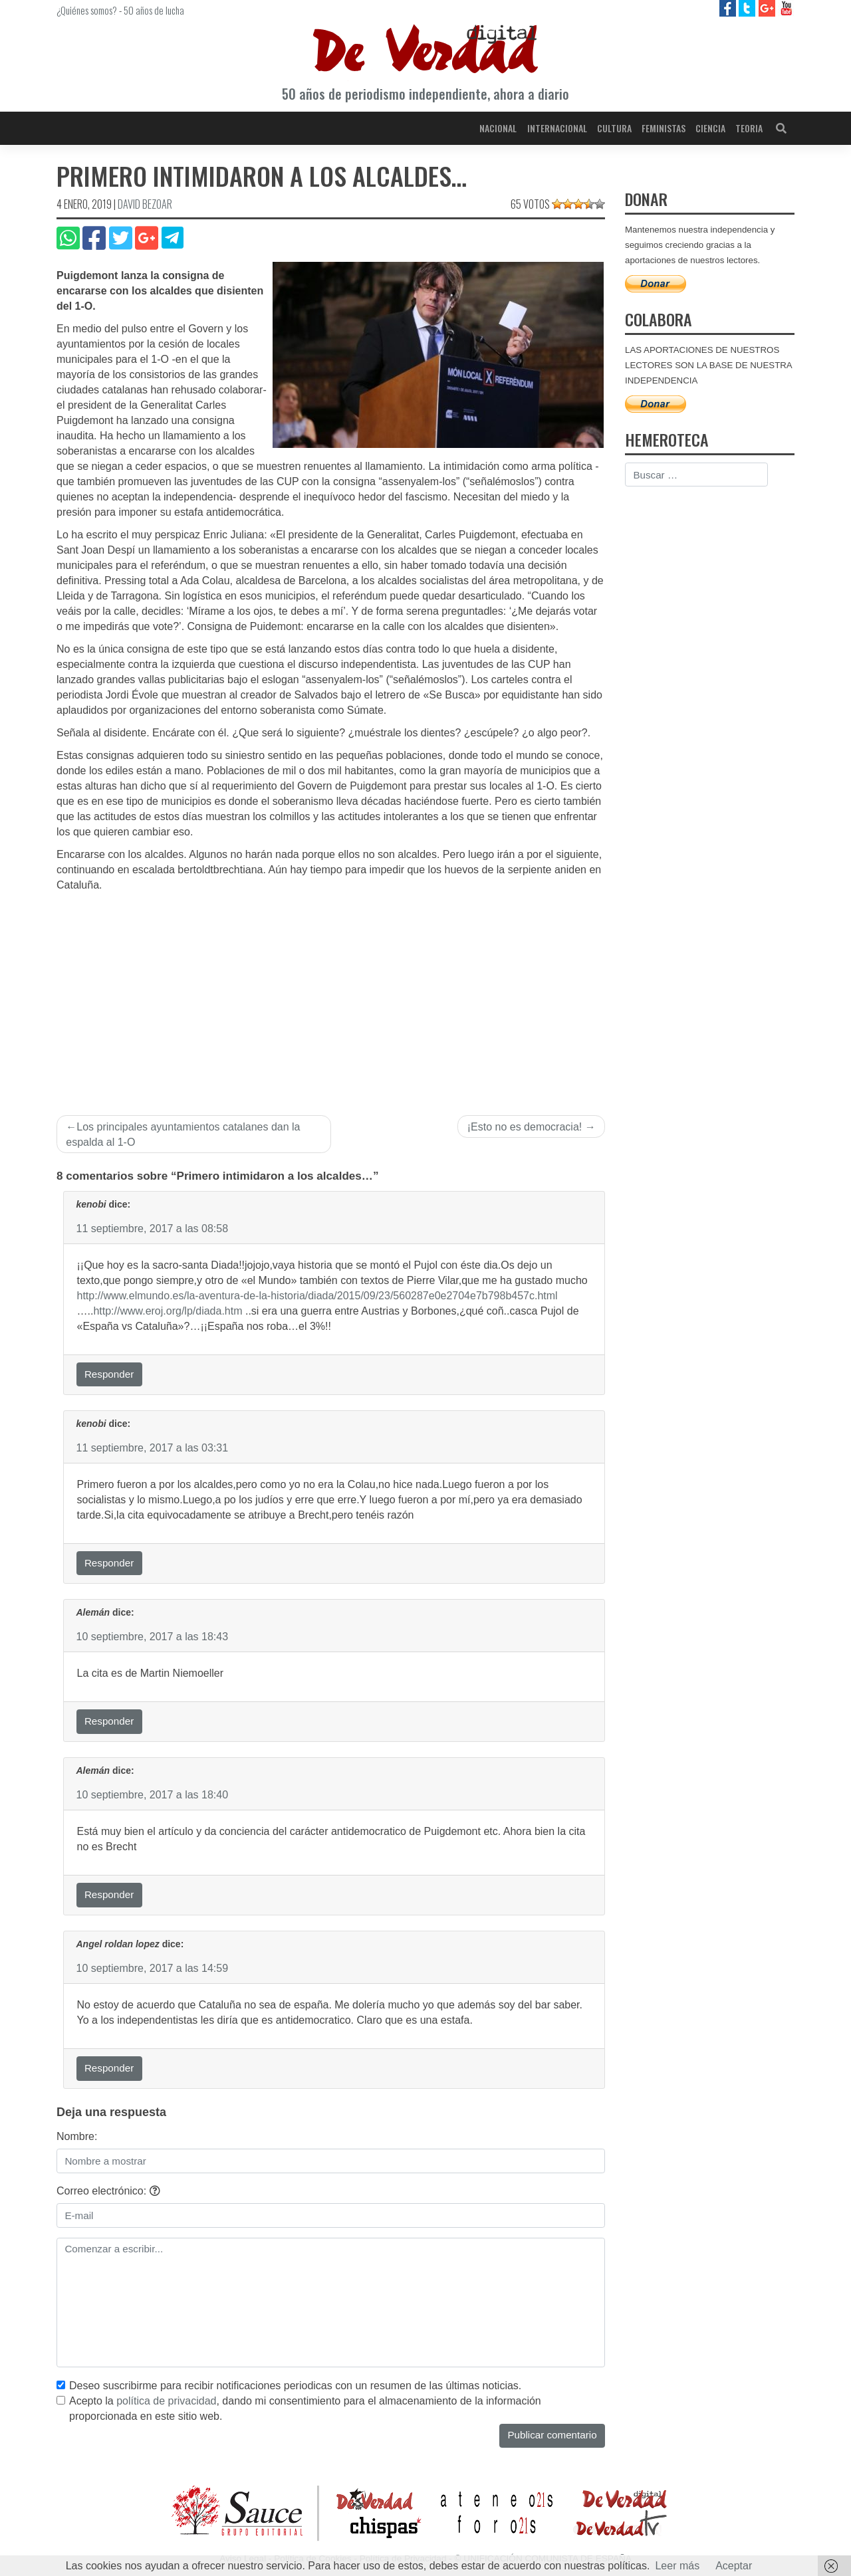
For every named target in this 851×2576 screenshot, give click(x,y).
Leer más (677, 2565)
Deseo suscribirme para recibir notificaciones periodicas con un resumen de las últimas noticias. (295, 2385)
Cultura (614, 128)
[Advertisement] (331, 993)
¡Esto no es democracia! (524, 1126)
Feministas (663, 128)
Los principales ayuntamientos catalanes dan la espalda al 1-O (183, 1134)
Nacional (498, 128)
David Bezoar (145, 204)
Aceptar (733, 2565)
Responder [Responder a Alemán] (109, 1721)
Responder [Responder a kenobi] (109, 1374)
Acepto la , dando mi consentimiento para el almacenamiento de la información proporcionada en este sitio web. (305, 2408)
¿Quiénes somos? (87, 10)
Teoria (749, 128)
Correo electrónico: (108, 2191)
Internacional (557, 128)
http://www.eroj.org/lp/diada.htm (167, 1311)
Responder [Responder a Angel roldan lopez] (109, 2068)
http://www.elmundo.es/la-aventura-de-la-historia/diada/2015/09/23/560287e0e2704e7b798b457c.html (317, 1295)
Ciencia (710, 128)
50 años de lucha (154, 10)
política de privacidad (166, 2401)
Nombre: (77, 2136)
